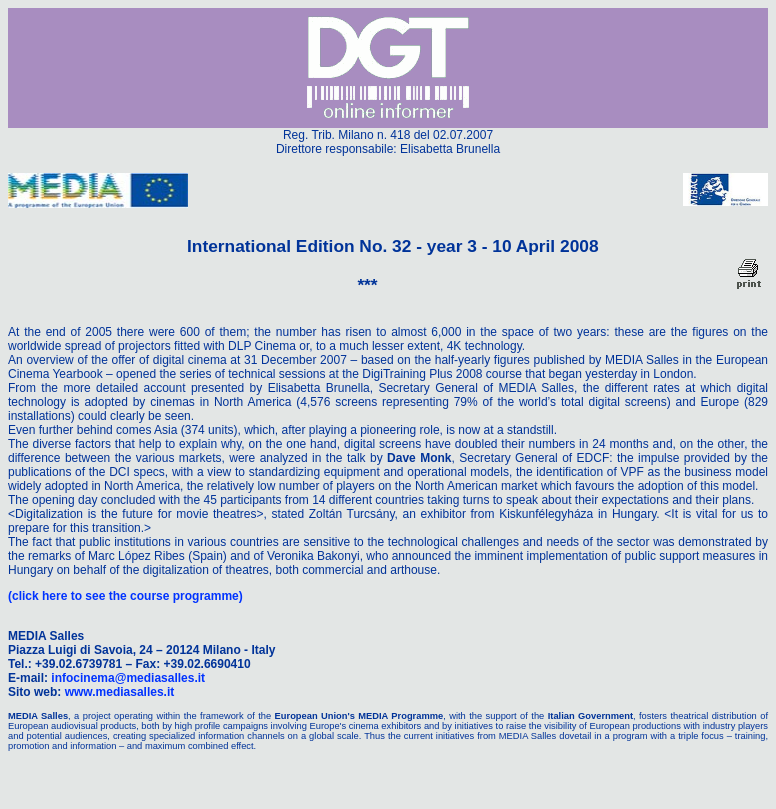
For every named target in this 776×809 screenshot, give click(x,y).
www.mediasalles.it (120, 692)
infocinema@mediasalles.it (128, 678)
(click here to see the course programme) (125, 596)
